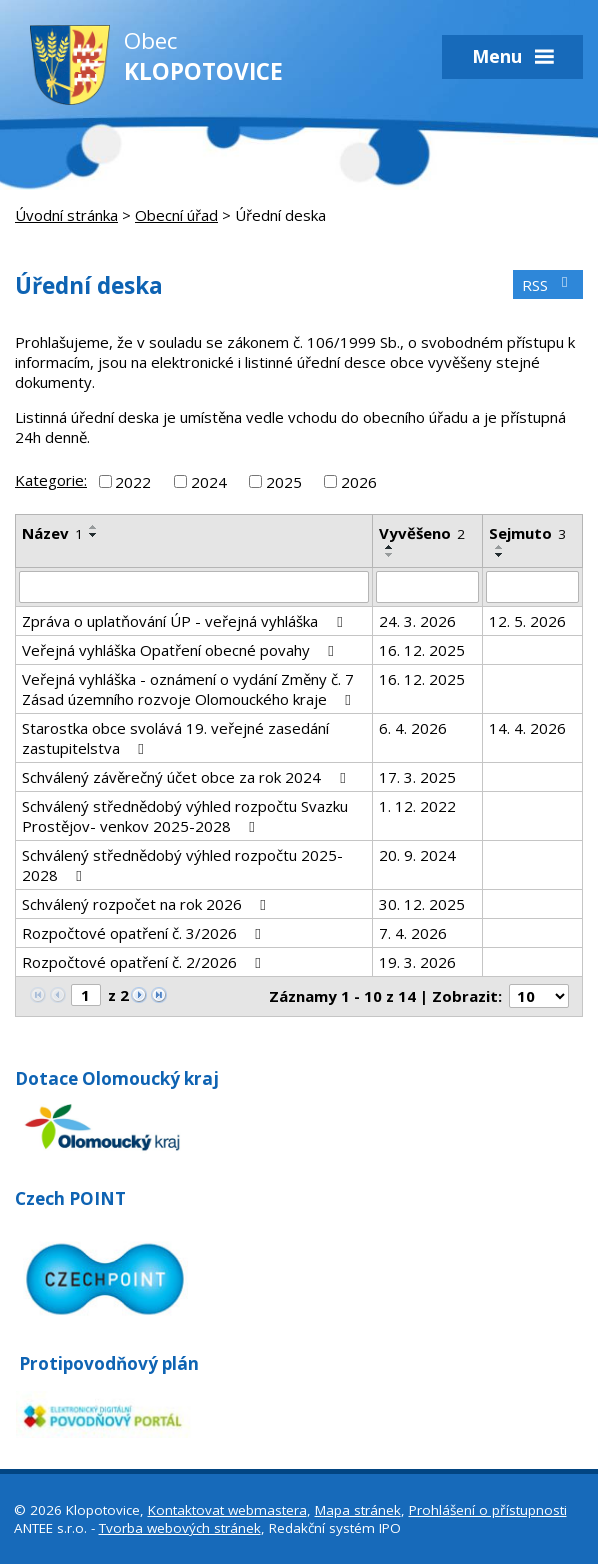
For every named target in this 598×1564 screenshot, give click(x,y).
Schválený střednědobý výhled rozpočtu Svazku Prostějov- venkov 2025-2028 (185, 816)
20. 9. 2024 (417, 855)
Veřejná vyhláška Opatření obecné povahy (181, 650)
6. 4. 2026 (413, 728)
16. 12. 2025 (422, 650)
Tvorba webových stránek (180, 1528)
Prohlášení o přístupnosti (488, 1510)
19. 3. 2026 (417, 962)
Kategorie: (51, 480)
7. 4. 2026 (413, 933)
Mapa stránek (358, 1510)
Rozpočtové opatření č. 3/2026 (144, 933)
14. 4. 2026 (527, 728)
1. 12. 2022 (417, 806)
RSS (548, 285)
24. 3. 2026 (417, 621)
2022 (133, 481)
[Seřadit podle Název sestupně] (94, 535)
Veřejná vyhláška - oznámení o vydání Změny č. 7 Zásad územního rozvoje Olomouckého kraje (189, 689)
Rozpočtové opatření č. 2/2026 (144, 962)
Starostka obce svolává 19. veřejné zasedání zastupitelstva (175, 738)
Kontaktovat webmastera (227, 1510)
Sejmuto (527, 533)
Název (52, 533)
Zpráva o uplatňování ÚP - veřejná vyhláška (185, 621)
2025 (284, 481)
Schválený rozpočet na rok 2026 (147, 904)
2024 (209, 481)
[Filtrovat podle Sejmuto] (532, 587)
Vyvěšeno (422, 533)
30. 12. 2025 (422, 904)
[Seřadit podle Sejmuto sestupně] (500, 555)
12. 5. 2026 (527, 621)
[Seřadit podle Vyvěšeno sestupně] (390, 555)
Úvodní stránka (66, 215)
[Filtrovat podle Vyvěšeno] (427, 587)
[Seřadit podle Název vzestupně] (94, 527)
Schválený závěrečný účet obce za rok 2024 (186, 777)
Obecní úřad (176, 215)
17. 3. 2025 (417, 777)
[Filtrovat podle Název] (194, 587)
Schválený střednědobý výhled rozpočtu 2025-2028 (182, 865)
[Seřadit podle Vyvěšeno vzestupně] (390, 547)
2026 (359, 481)
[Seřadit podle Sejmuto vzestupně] (500, 547)
